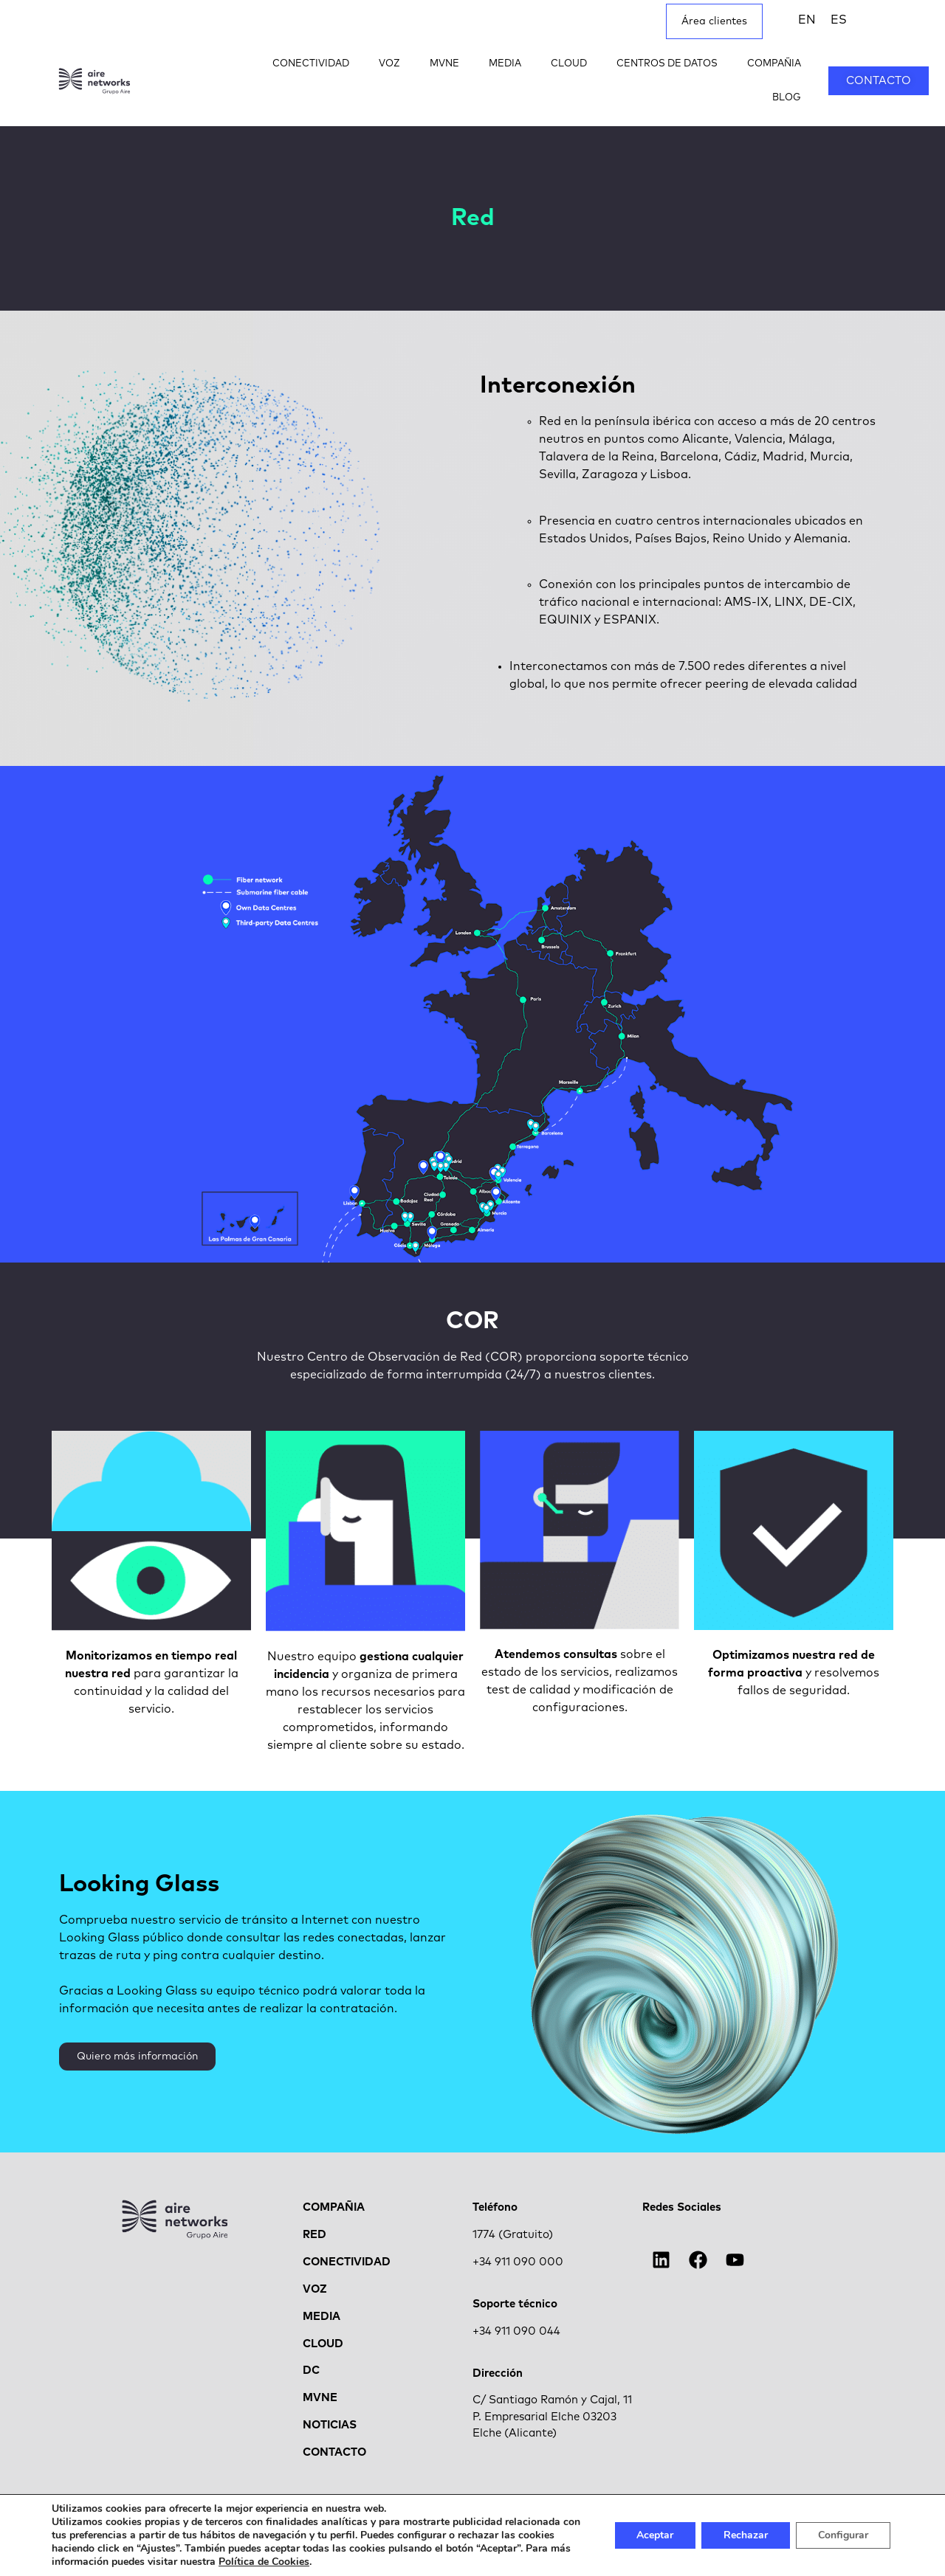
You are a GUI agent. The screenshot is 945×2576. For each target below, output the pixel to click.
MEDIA (505, 64)
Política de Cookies (264, 2562)
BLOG (786, 98)
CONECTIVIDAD (310, 64)
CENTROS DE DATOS (667, 64)
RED (314, 2234)
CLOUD (569, 64)
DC (311, 2370)
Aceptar (654, 2535)
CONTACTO (334, 2452)
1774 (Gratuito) (512, 2234)
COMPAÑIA (774, 64)
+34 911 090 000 (517, 2262)
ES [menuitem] (839, 20)
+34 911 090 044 (516, 2331)
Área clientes (714, 21)
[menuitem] (807, 20)
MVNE (444, 64)
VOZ (389, 64)
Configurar (843, 2535)
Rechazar (746, 2535)
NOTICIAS (330, 2425)
